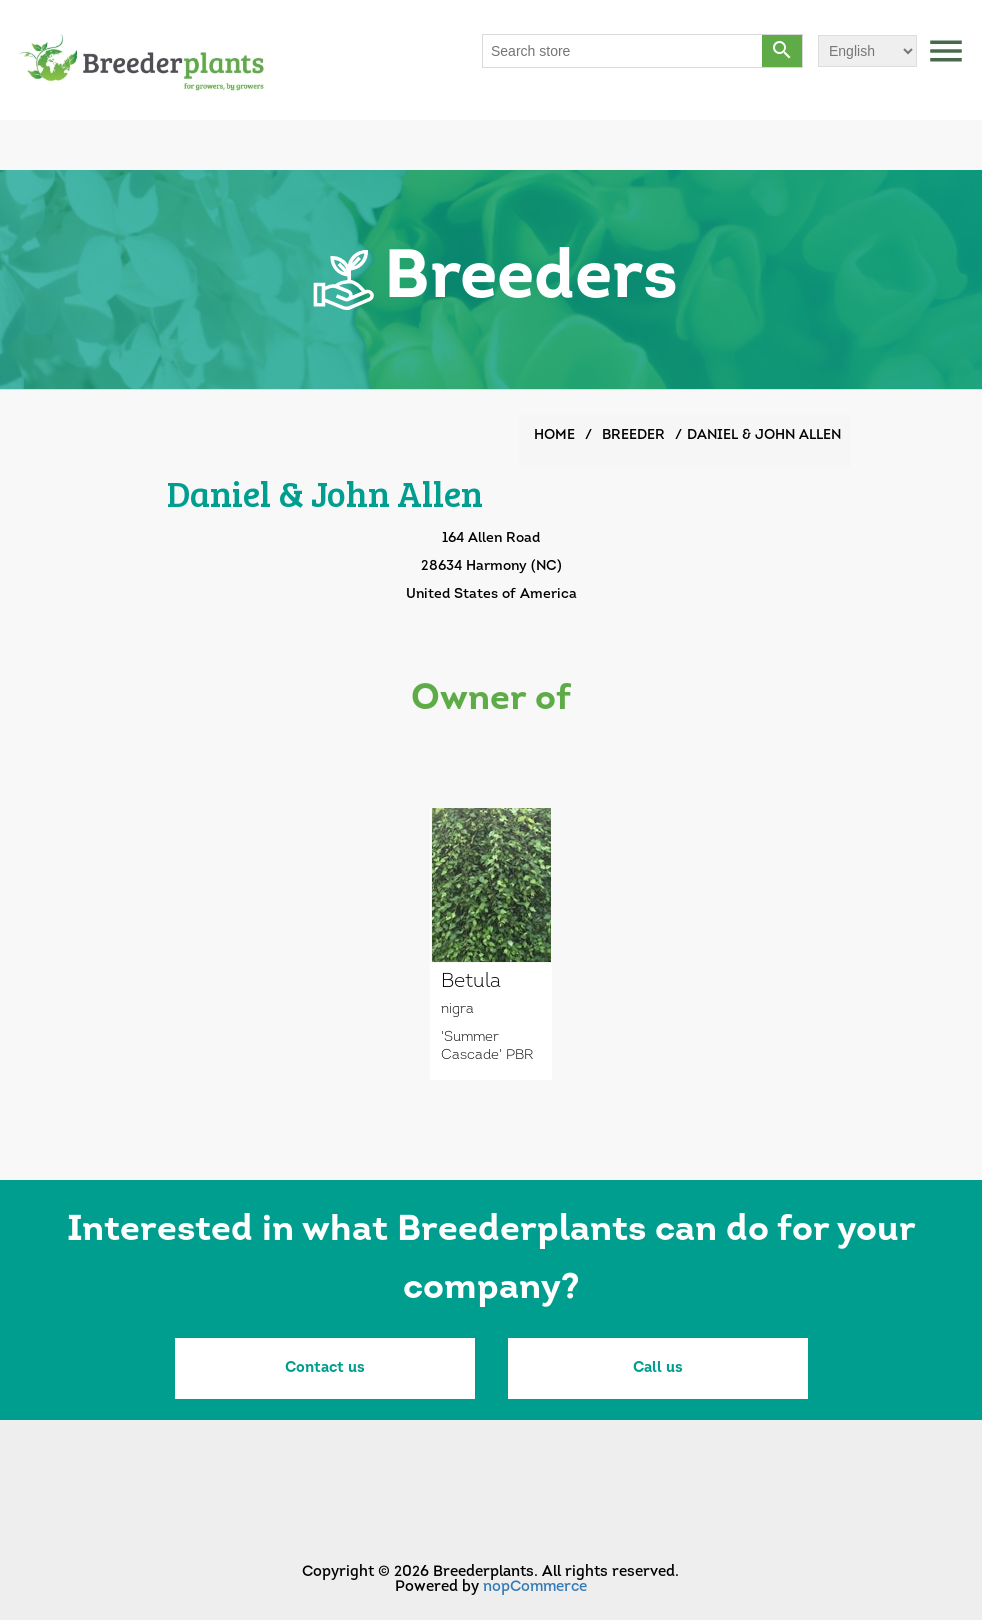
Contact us (325, 1368)
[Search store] (623, 51)
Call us (658, 1368)
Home (554, 435)
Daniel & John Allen (764, 435)
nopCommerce (535, 1587)
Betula (471, 982)
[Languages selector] (867, 51)
